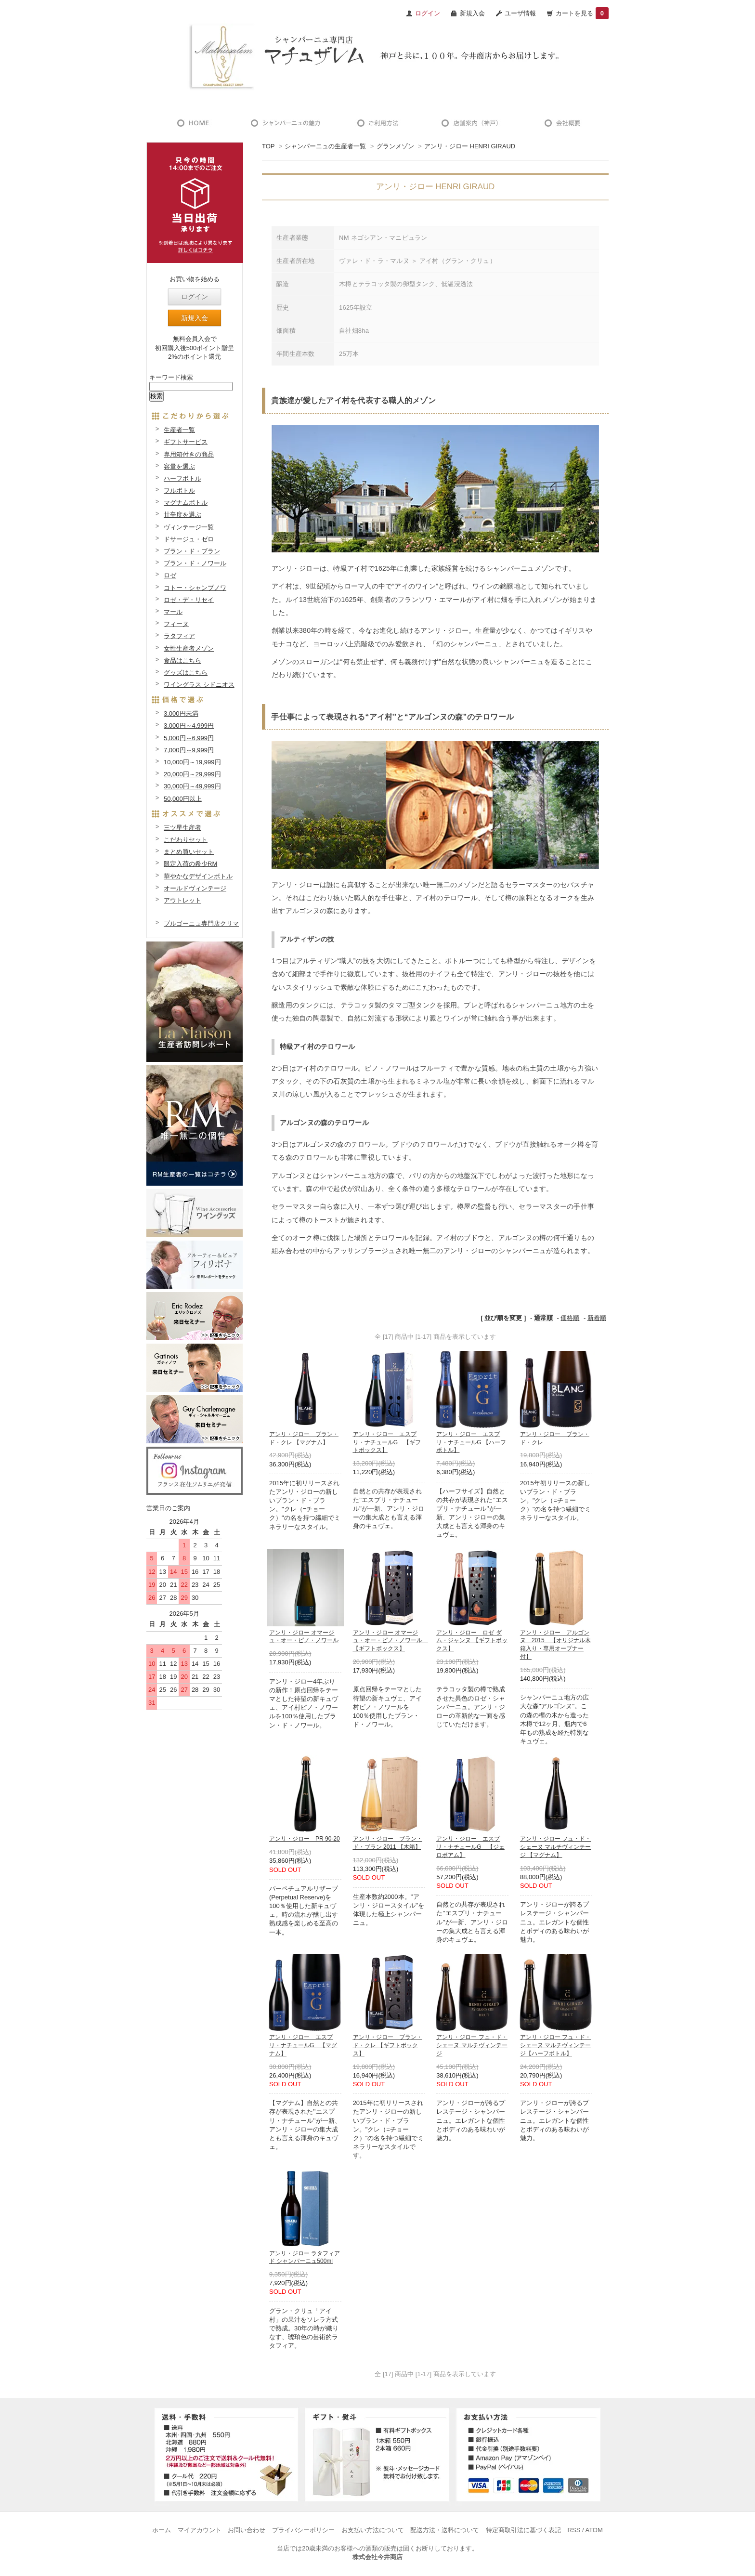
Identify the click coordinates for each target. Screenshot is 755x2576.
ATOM (593, 2530)
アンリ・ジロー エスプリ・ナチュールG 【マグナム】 (303, 2045)
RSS (574, 2530)
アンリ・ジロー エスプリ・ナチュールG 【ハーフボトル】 (471, 1442)
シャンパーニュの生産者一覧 (325, 146)
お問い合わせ (246, 2530)
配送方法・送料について (444, 2530)
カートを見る (582, 13)
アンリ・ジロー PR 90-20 (304, 1838)
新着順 (596, 1317)
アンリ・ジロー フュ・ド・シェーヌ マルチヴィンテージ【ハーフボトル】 (555, 2045)
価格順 (569, 1317)
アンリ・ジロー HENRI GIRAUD (469, 146)
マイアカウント (199, 2530)
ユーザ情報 (520, 13)
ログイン (194, 297)
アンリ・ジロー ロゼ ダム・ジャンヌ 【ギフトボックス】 (471, 1640)
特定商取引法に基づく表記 (523, 2530)
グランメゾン (395, 146)
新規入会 (472, 13)
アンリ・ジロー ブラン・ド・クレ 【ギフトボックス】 (387, 2045)
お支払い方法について (372, 2530)
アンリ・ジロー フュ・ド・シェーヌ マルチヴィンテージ (471, 2045)
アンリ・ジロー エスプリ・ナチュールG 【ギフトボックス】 (387, 1442)
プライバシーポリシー (303, 2530)
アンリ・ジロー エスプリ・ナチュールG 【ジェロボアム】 (470, 1846)
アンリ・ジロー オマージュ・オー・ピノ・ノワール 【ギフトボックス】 (390, 1640)
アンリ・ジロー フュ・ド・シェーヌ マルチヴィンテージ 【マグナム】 (555, 1846)
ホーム (161, 2530)
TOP (268, 146)
